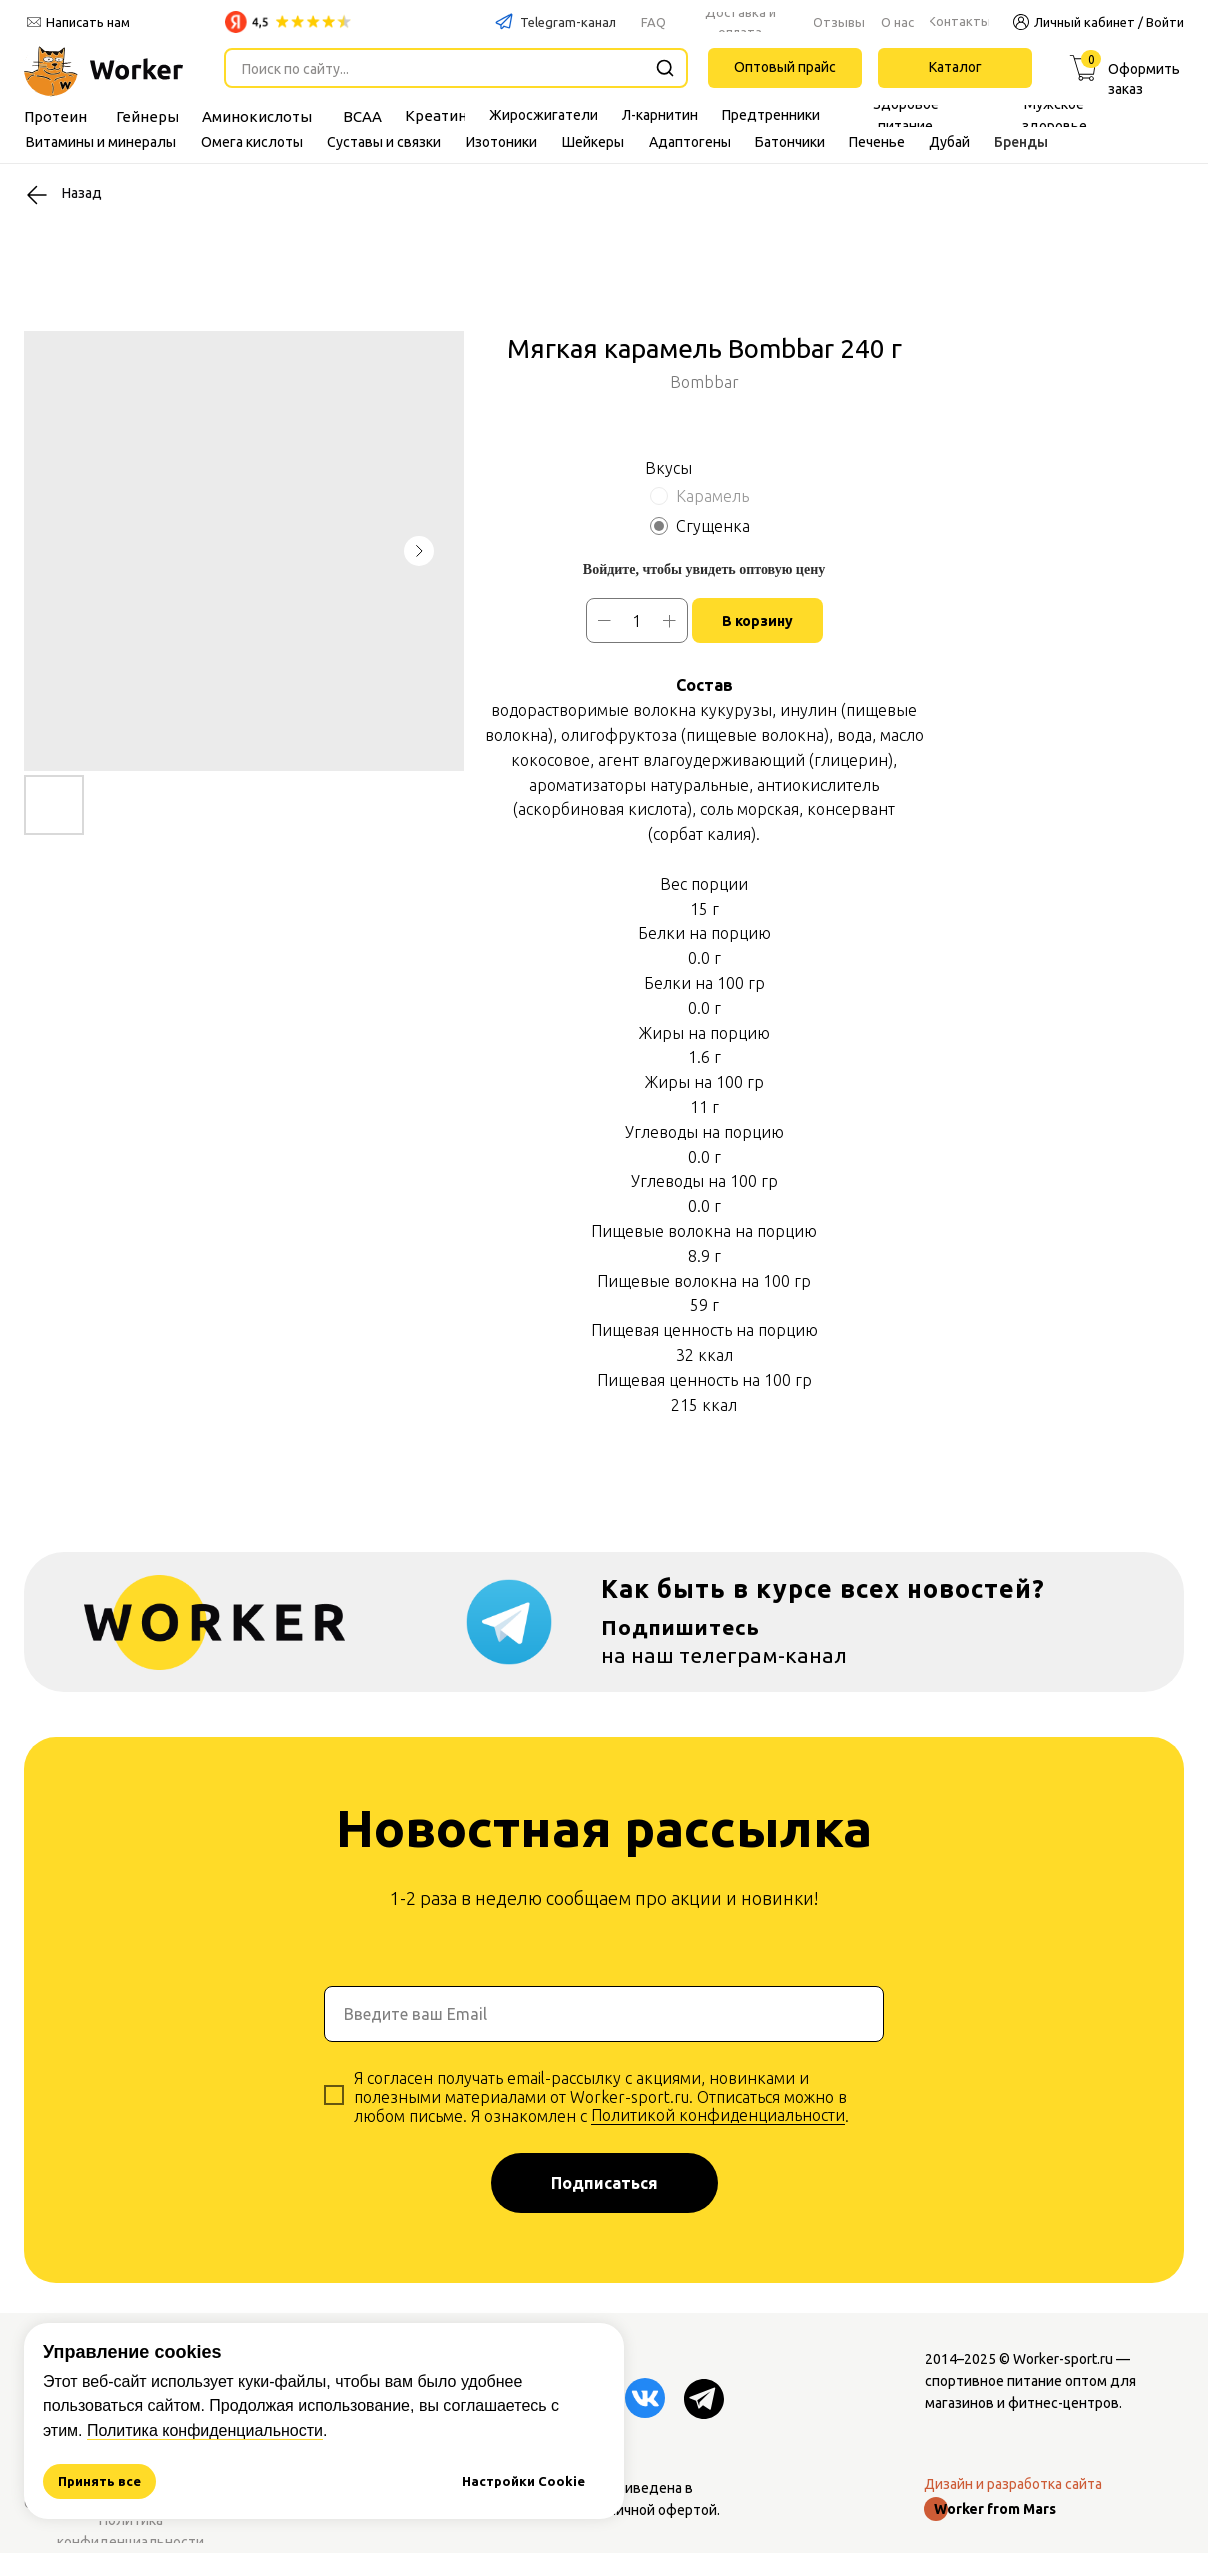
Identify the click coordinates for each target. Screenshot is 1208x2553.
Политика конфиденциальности (205, 2430)
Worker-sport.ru (1063, 2359)
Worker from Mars (995, 2509)
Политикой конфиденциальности (718, 2115)
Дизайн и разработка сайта (1013, 2484)
